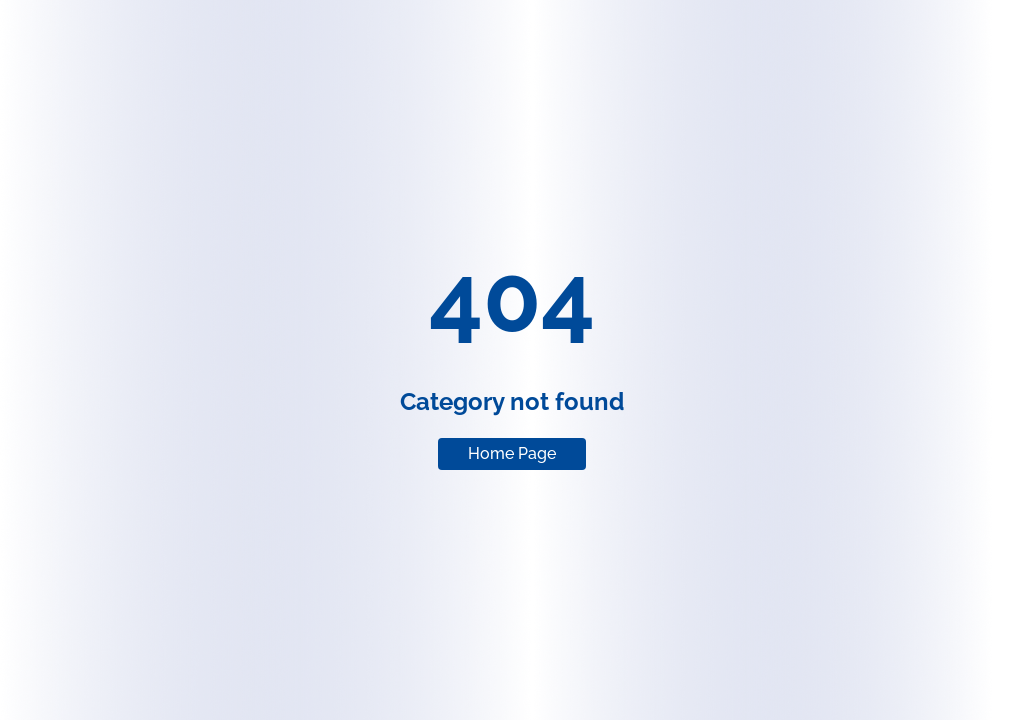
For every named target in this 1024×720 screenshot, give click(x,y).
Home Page (512, 453)
